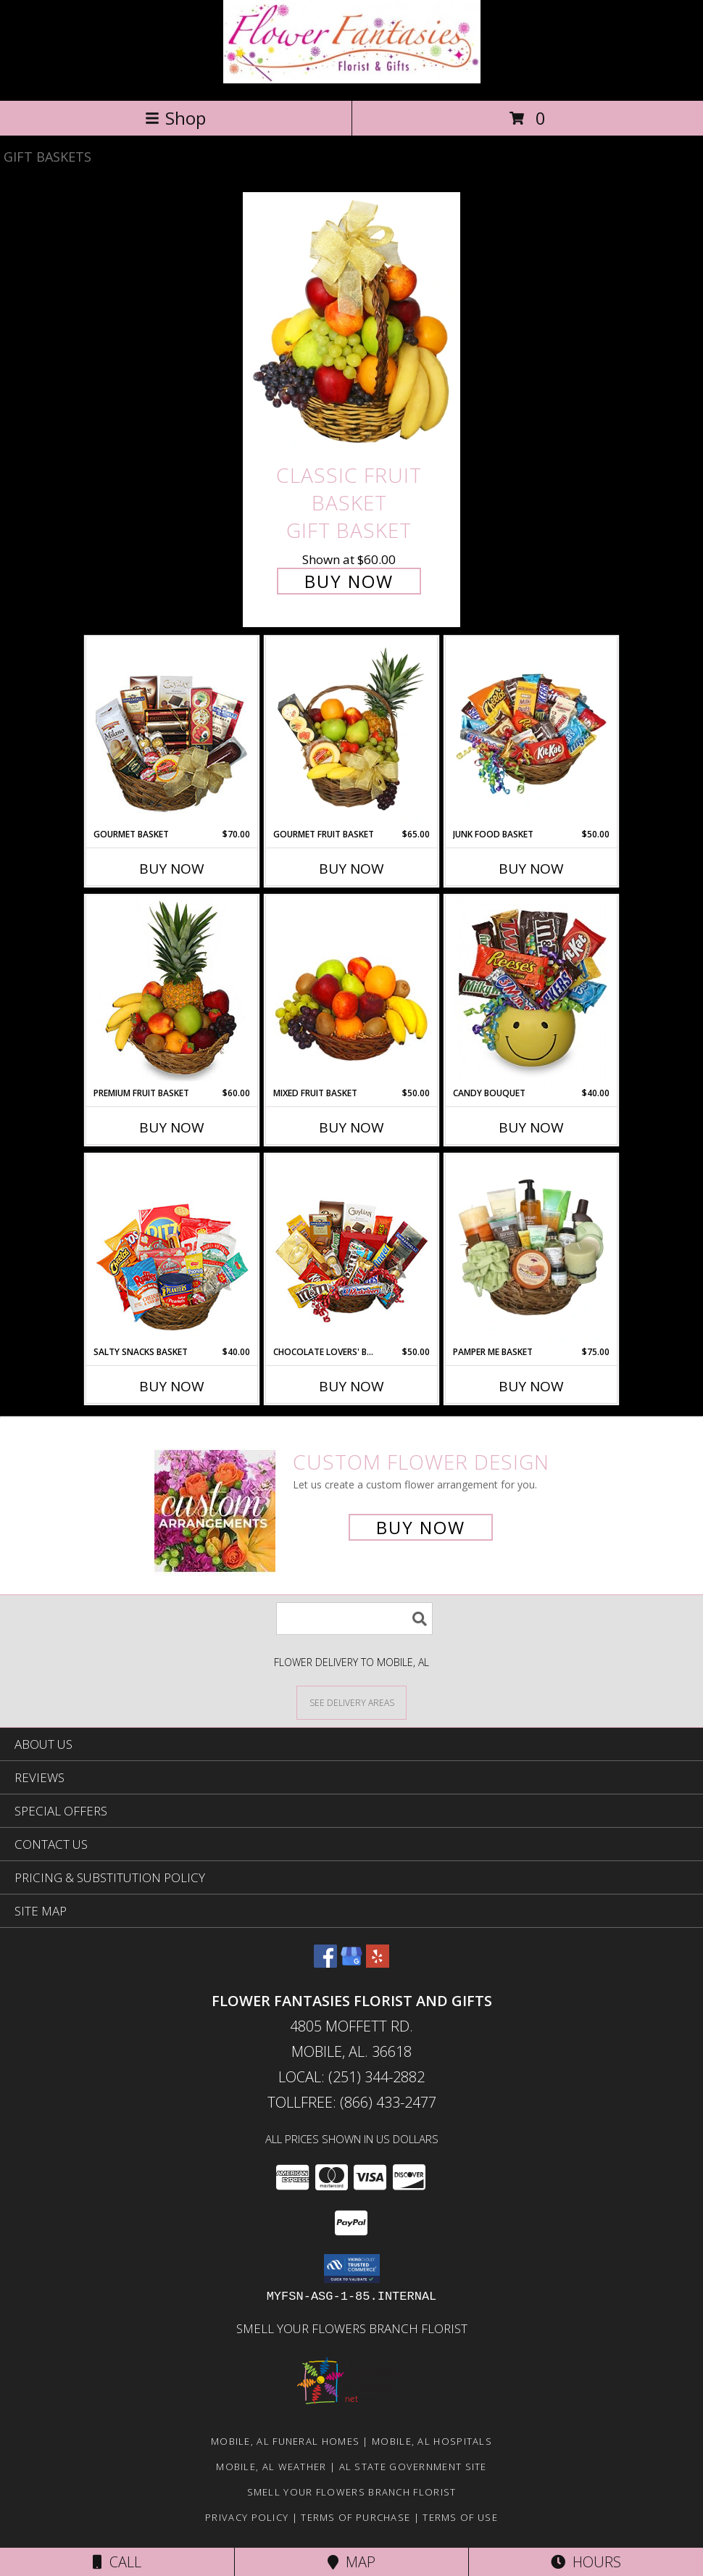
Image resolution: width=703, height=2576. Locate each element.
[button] (352, 2268)
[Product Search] (354, 1618)
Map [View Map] (351, 2562)
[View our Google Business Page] (351, 1963)
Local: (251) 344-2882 (351, 2077)
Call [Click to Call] (117, 2562)
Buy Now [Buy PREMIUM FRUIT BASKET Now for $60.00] (171, 1127)
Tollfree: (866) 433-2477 (351, 2102)
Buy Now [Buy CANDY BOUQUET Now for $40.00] (531, 1127)
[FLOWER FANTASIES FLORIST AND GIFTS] (352, 79)
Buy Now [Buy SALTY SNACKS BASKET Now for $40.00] (171, 1386)
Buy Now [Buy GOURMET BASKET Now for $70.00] (171, 868)
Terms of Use (460, 2517)
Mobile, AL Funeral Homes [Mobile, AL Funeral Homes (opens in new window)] (285, 2441)
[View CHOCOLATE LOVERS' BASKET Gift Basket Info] (351, 1250)
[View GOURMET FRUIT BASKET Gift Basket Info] (351, 732)
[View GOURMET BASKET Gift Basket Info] (172, 732)
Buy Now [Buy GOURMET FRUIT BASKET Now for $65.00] (351, 868)
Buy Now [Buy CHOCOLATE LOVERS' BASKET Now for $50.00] (351, 1386)
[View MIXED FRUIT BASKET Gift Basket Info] (351, 991)
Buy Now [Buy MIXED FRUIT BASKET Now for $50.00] (351, 1127)
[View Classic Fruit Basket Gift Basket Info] (351, 324)
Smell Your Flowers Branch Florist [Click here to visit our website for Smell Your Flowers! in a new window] (351, 2328)
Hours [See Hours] (586, 2562)
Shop (175, 118)
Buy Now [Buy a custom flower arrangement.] (420, 1527)
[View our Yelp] (377, 1963)
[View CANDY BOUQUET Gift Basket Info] (531, 991)
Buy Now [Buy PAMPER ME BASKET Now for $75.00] (531, 1386)
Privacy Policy (246, 2517)
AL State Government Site (413, 2466)
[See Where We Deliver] (351, 1702)
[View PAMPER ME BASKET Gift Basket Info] (531, 1250)
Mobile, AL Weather (271, 2466)
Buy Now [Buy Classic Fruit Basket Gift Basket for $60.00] (349, 581)
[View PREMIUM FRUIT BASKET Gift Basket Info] (172, 991)
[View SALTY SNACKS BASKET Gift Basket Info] (172, 1250)
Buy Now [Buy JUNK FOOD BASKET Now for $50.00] (531, 868)
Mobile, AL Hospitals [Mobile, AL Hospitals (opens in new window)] (432, 2441)
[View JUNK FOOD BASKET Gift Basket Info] (531, 732)
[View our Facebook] (325, 1963)
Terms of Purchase (355, 2517)
